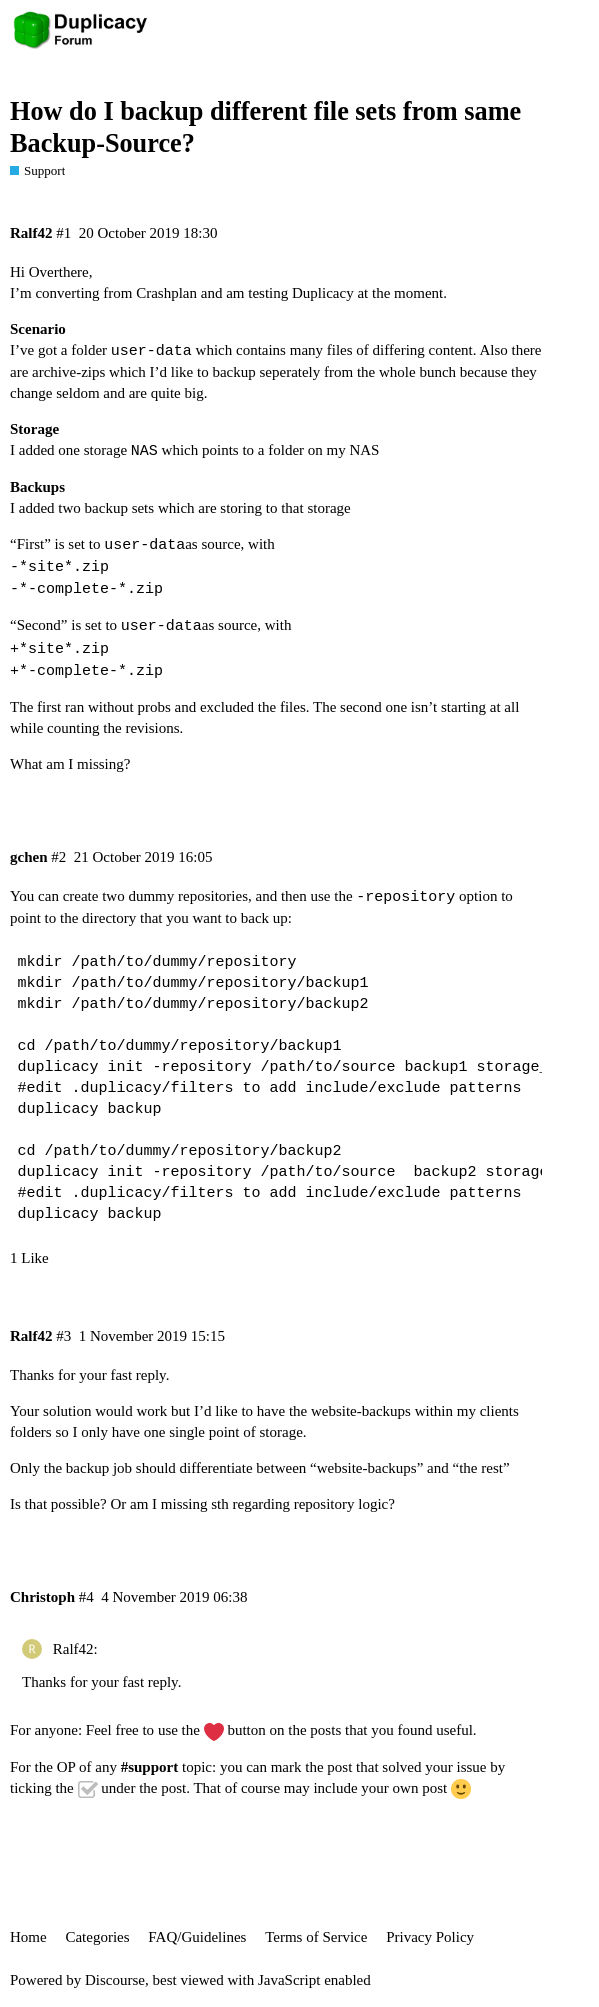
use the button (212, 1730)
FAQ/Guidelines (197, 1937)
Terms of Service (316, 1937)
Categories (97, 1937)
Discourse (115, 1980)
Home (28, 1937)
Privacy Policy (430, 1937)
